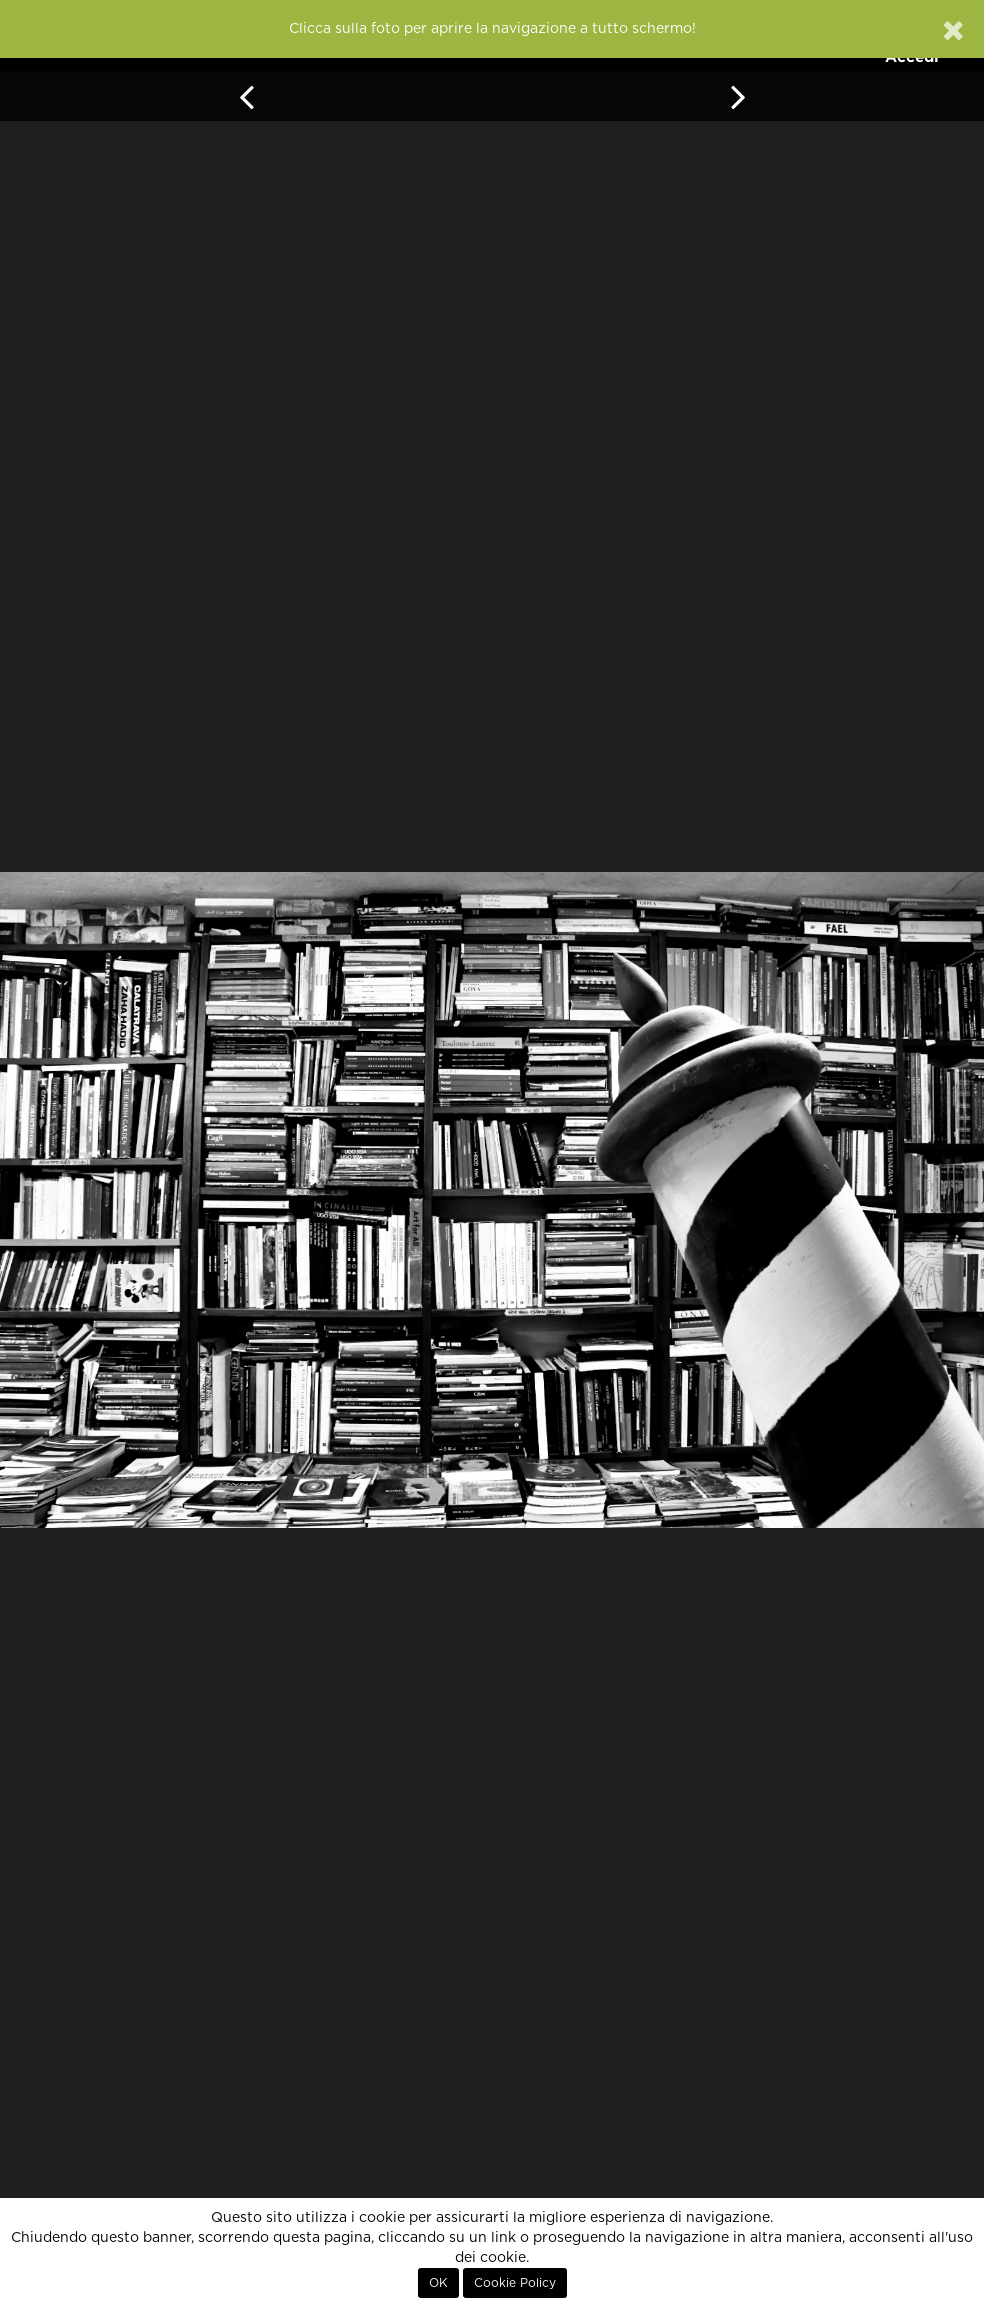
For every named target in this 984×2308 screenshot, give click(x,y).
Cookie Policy (515, 2283)
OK (438, 2283)
